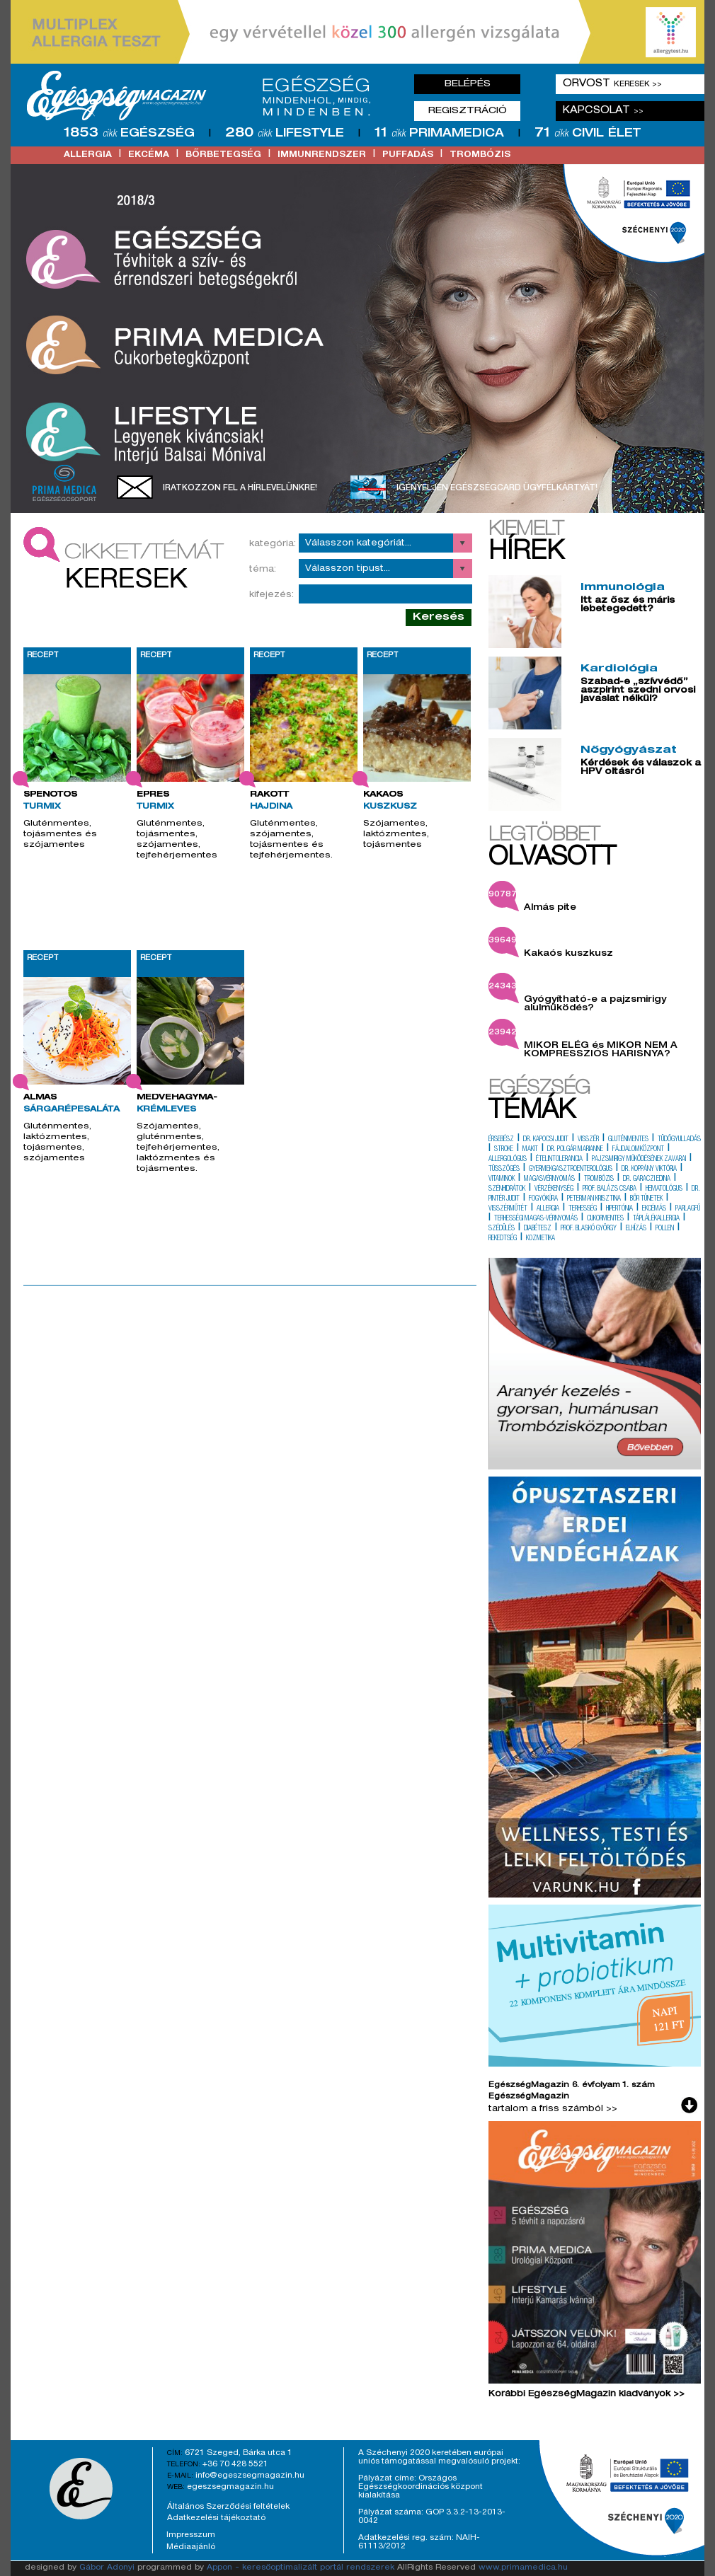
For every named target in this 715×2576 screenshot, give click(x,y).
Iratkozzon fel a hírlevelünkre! (240, 488)
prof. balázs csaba (609, 1189)
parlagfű (687, 1209)
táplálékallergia (656, 1219)
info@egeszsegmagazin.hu (249, 2475)
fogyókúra (543, 1199)
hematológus (664, 1189)
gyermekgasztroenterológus (570, 1169)
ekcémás (654, 1209)
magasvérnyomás (549, 1179)
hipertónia (619, 1209)
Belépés (468, 84)
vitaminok (501, 1179)
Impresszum (190, 2535)
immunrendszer (322, 155)
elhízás (636, 1228)
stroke (503, 1149)
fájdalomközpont (638, 1149)
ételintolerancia (559, 1159)
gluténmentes (628, 1139)
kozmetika (540, 1238)
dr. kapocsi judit (545, 1139)
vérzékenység (553, 1189)
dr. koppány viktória (649, 1169)
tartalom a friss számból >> (552, 2109)
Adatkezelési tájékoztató (216, 2518)
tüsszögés (504, 1169)
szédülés (501, 1228)
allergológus (507, 1159)
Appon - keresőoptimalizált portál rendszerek (300, 2568)
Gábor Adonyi (107, 2568)
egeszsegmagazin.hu (230, 2487)
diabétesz (537, 1228)
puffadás (407, 155)
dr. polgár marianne (575, 1149)
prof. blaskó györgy (589, 1228)
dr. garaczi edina (646, 1179)
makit (530, 1149)
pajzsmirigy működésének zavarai (639, 1159)
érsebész (501, 1139)
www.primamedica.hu (523, 2568)
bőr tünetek (646, 1199)
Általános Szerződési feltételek (228, 2506)
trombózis (480, 155)
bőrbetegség (223, 155)
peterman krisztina (594, 1199)
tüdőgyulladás (679, 1139)
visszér (588, 1139)
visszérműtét (507, 1209)
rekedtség (502, 1238)
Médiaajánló (190, 2547)
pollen (665, 1228)
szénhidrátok (506, 1189)
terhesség (582, 1209)
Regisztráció (467, 111)
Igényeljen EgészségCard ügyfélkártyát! (496, 488)
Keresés (438, 617)
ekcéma (148, 155)
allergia (88, 155)
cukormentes (605, 1219)
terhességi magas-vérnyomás (536, 1219)
